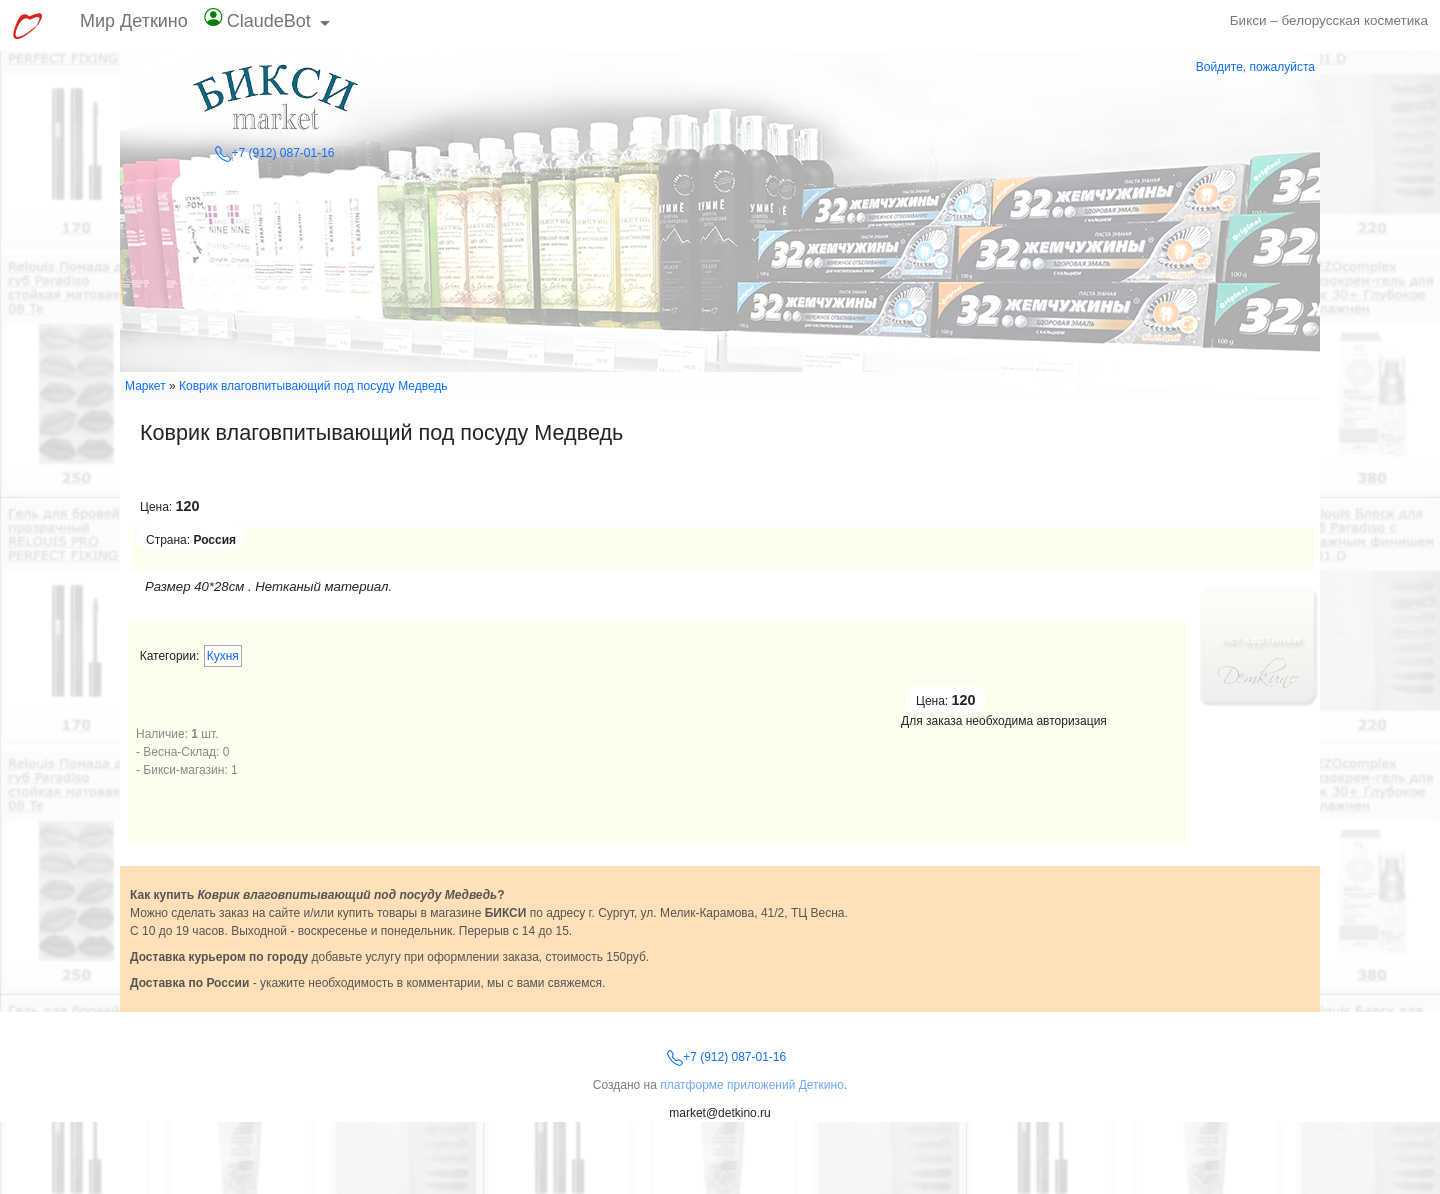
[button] (267, 25)
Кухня (223, 656)
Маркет (145, 386)
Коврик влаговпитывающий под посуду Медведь (313, 386)
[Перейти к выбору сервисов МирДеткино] (27, 26)
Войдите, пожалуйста (1255, 67)
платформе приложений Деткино (752, 1085)
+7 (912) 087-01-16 (274, 153)
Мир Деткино (134, 21)
